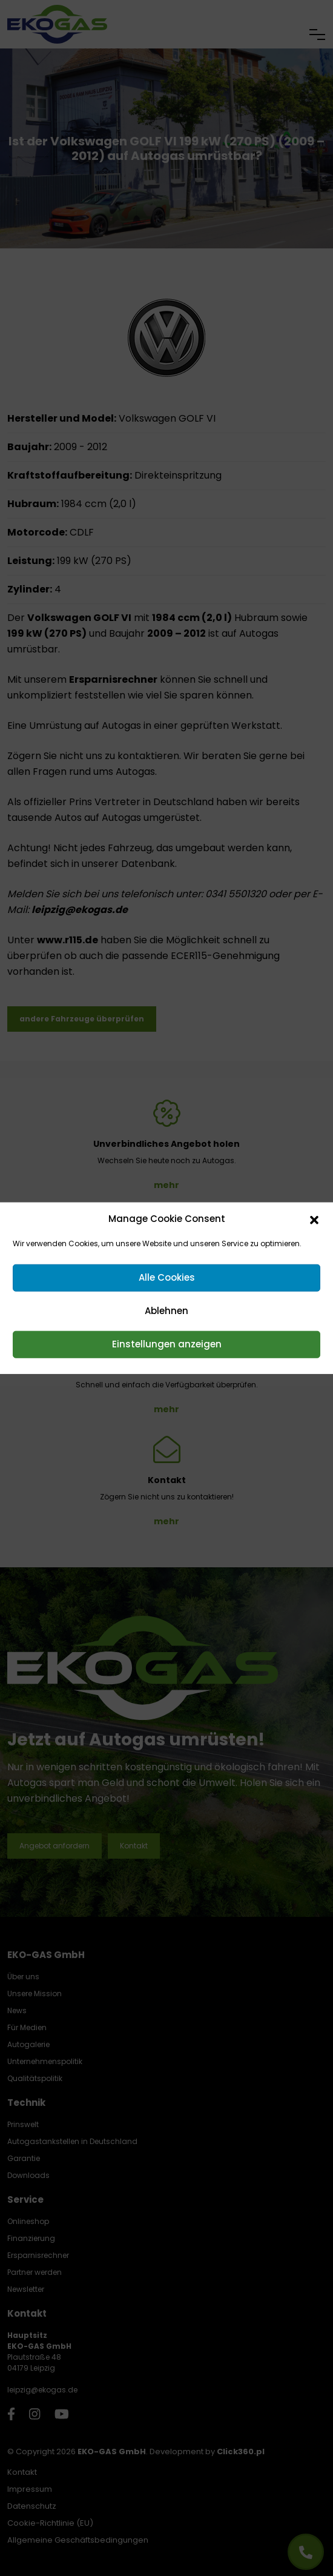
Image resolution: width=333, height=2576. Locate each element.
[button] (314, 1219)
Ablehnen (166, 1310)
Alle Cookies (167, 1277)
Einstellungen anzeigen (167, 1344)
